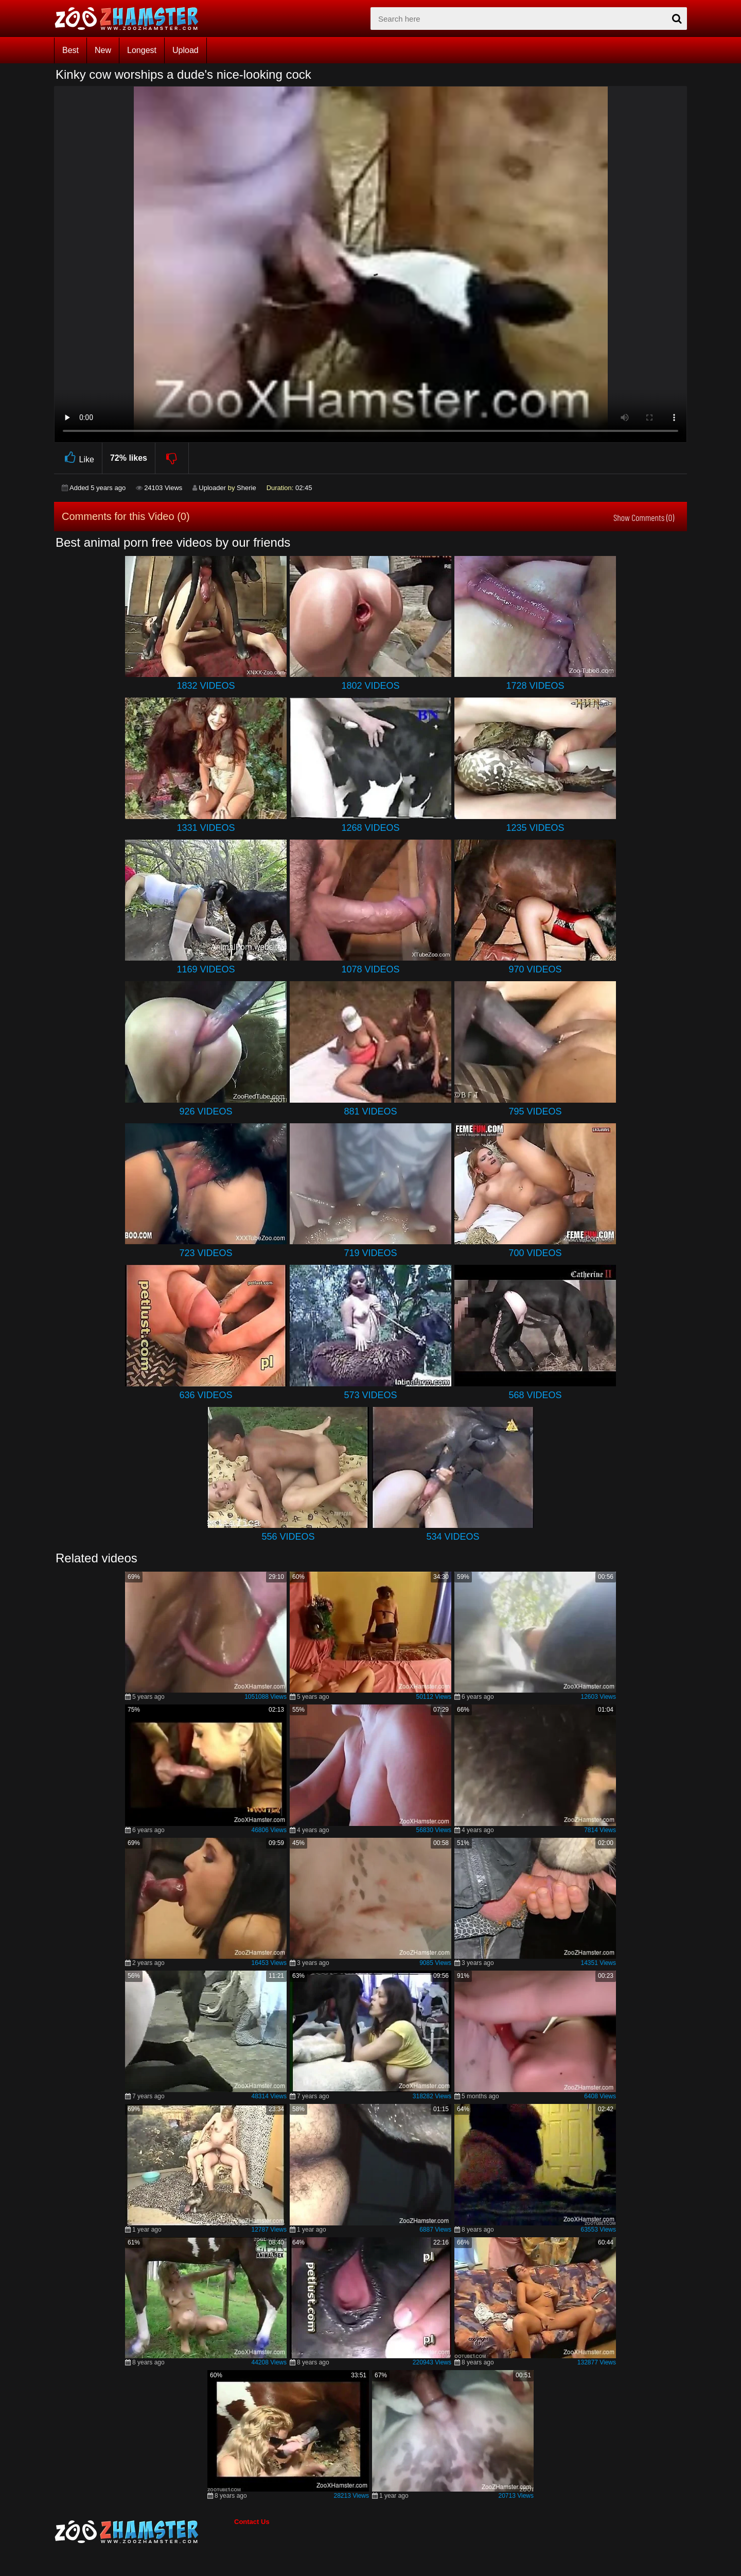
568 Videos (534, 1395)
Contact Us (252, 2522)
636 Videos (205, 1395)
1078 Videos (370, 969)
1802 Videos (370, 686)
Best (70, 50)
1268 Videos (370, 828)
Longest (141, 50)
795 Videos (534, 1111)
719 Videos (370, 1253)
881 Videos (370, 1111)
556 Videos (287, 1536)
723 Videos (205, 1253)
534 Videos (452, 1536)
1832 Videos (206, 686)
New (103, 50)
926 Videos (205, 1111)
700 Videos (534, 1253)
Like (78, 458)
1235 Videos (535, 828)
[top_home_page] (131, 18)
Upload (185, 50)
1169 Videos (206, 969)
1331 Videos (206, 828)
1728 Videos (535, 686)
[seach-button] (676, 18)
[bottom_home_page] (144, 2532)
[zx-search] (528, 18)
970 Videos (534, 969)
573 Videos (370, 1395)
